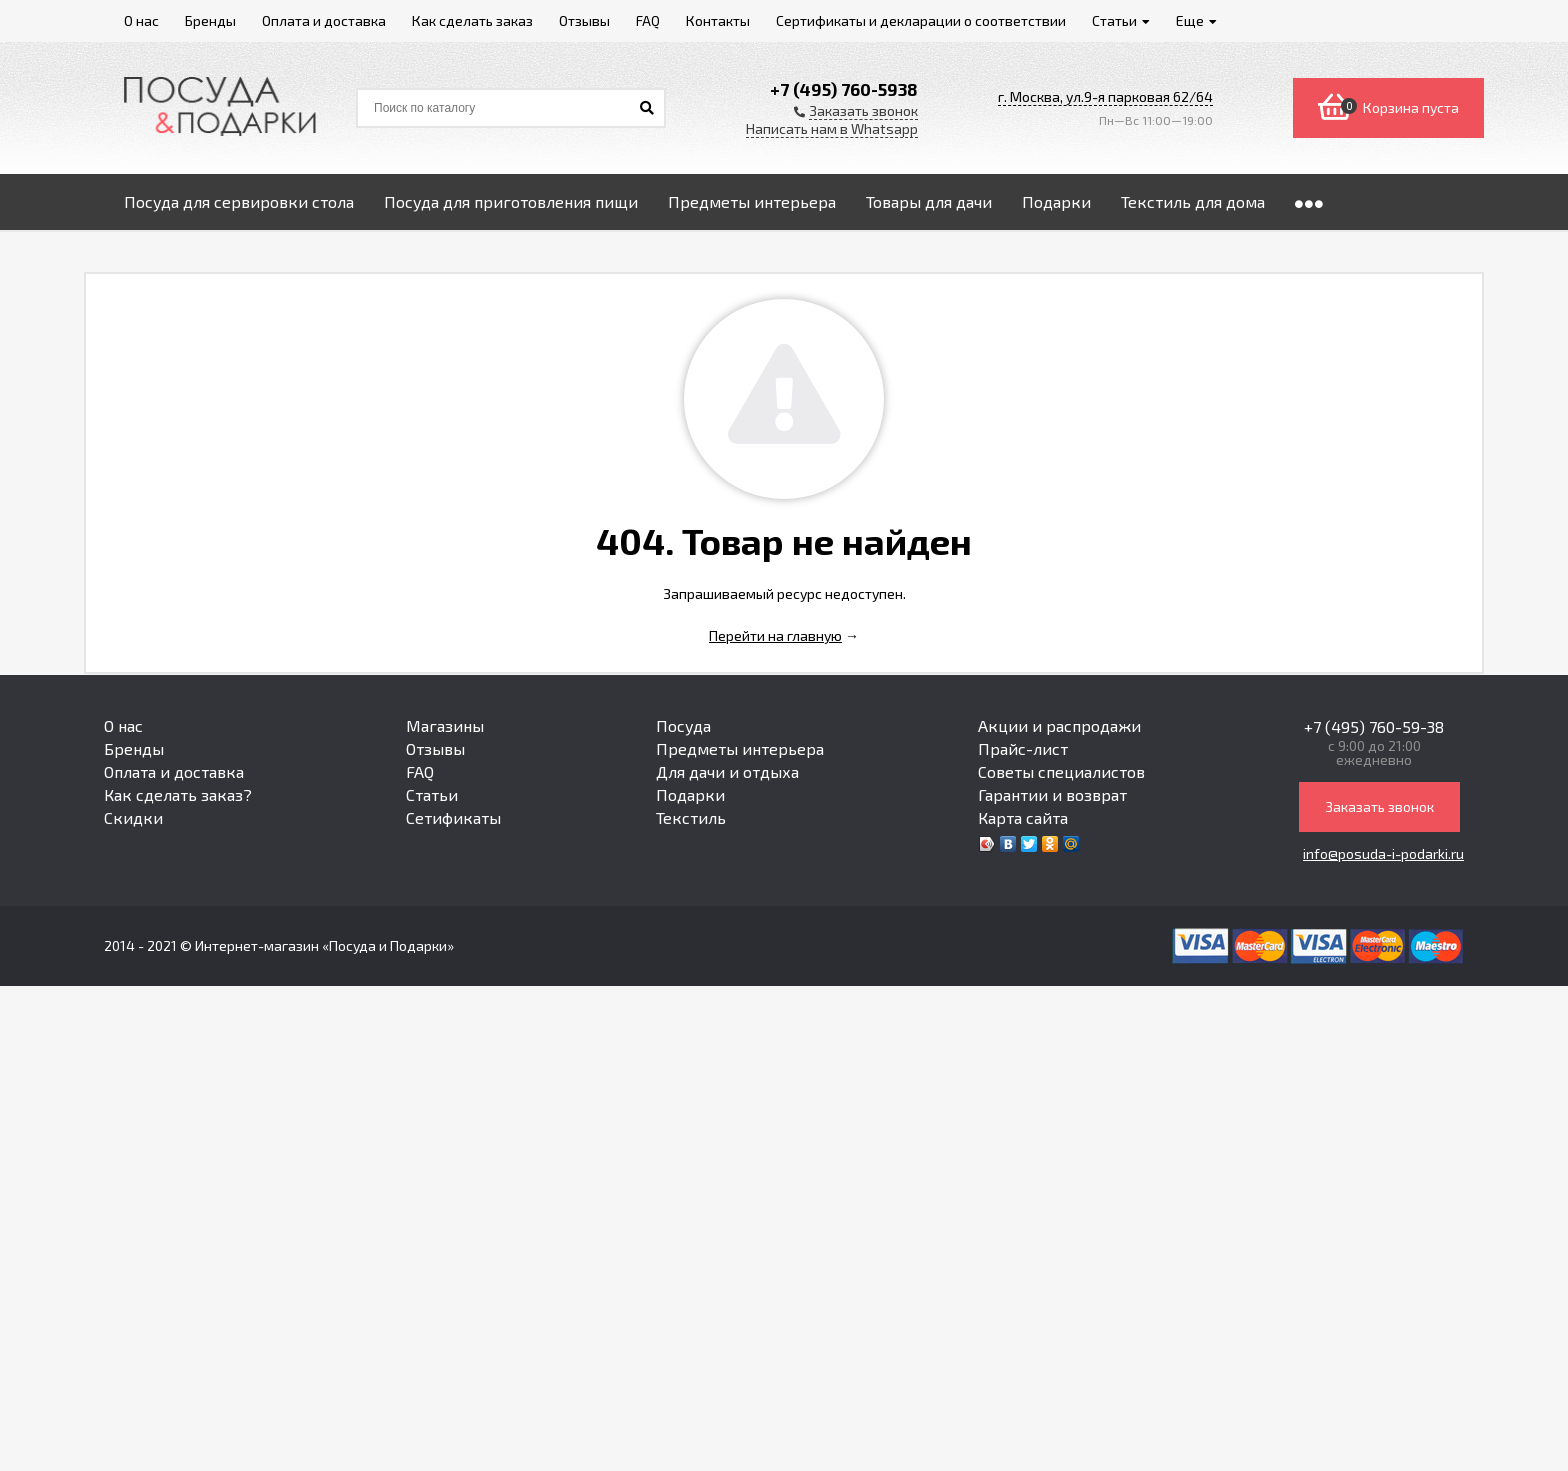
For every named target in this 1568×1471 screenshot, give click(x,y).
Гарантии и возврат (1052, 794)
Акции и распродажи (1059, 725)
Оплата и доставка (174, 771)
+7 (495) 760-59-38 (1374, 726)
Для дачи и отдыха (727, 771)
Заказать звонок (1379, 806)
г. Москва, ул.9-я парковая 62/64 (1105, 96)
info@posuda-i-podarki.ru (1383, 853)
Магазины (445, 725)
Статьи (432, 794)
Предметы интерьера (740, 748)
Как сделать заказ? (178, 794)
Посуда (683, 725)
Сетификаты (453, 817)
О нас (123, 725)
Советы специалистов (1061, 771)
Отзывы (435, 748)
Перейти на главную (775, 635)
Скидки (133, 817)
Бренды (134, 748)
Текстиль (691, 817)
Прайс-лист (1023, 748)
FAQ (420, 771)
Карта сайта (1023, 817)
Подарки (690, 794)
